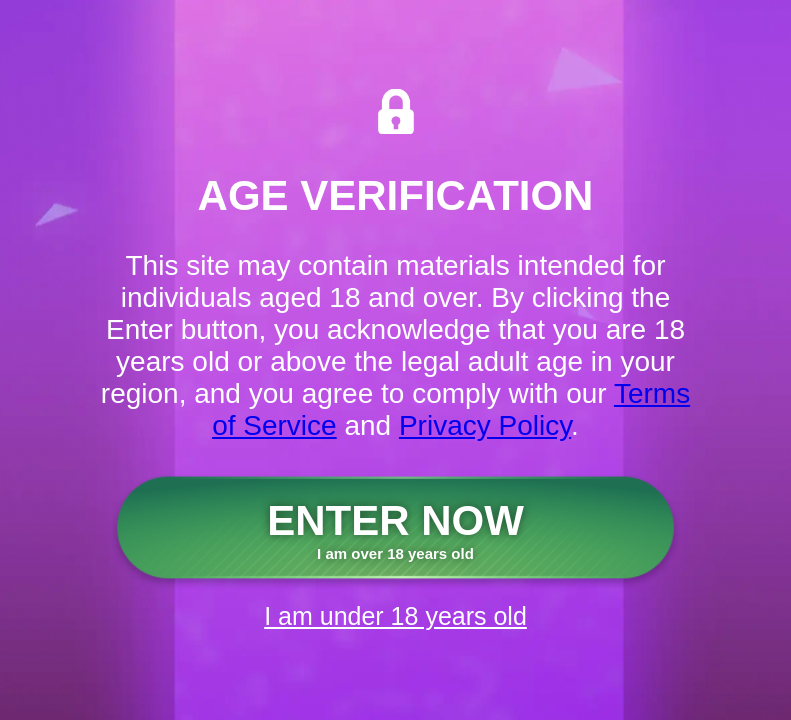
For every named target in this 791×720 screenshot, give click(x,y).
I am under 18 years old (395, 616)
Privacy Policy (485, 425)
